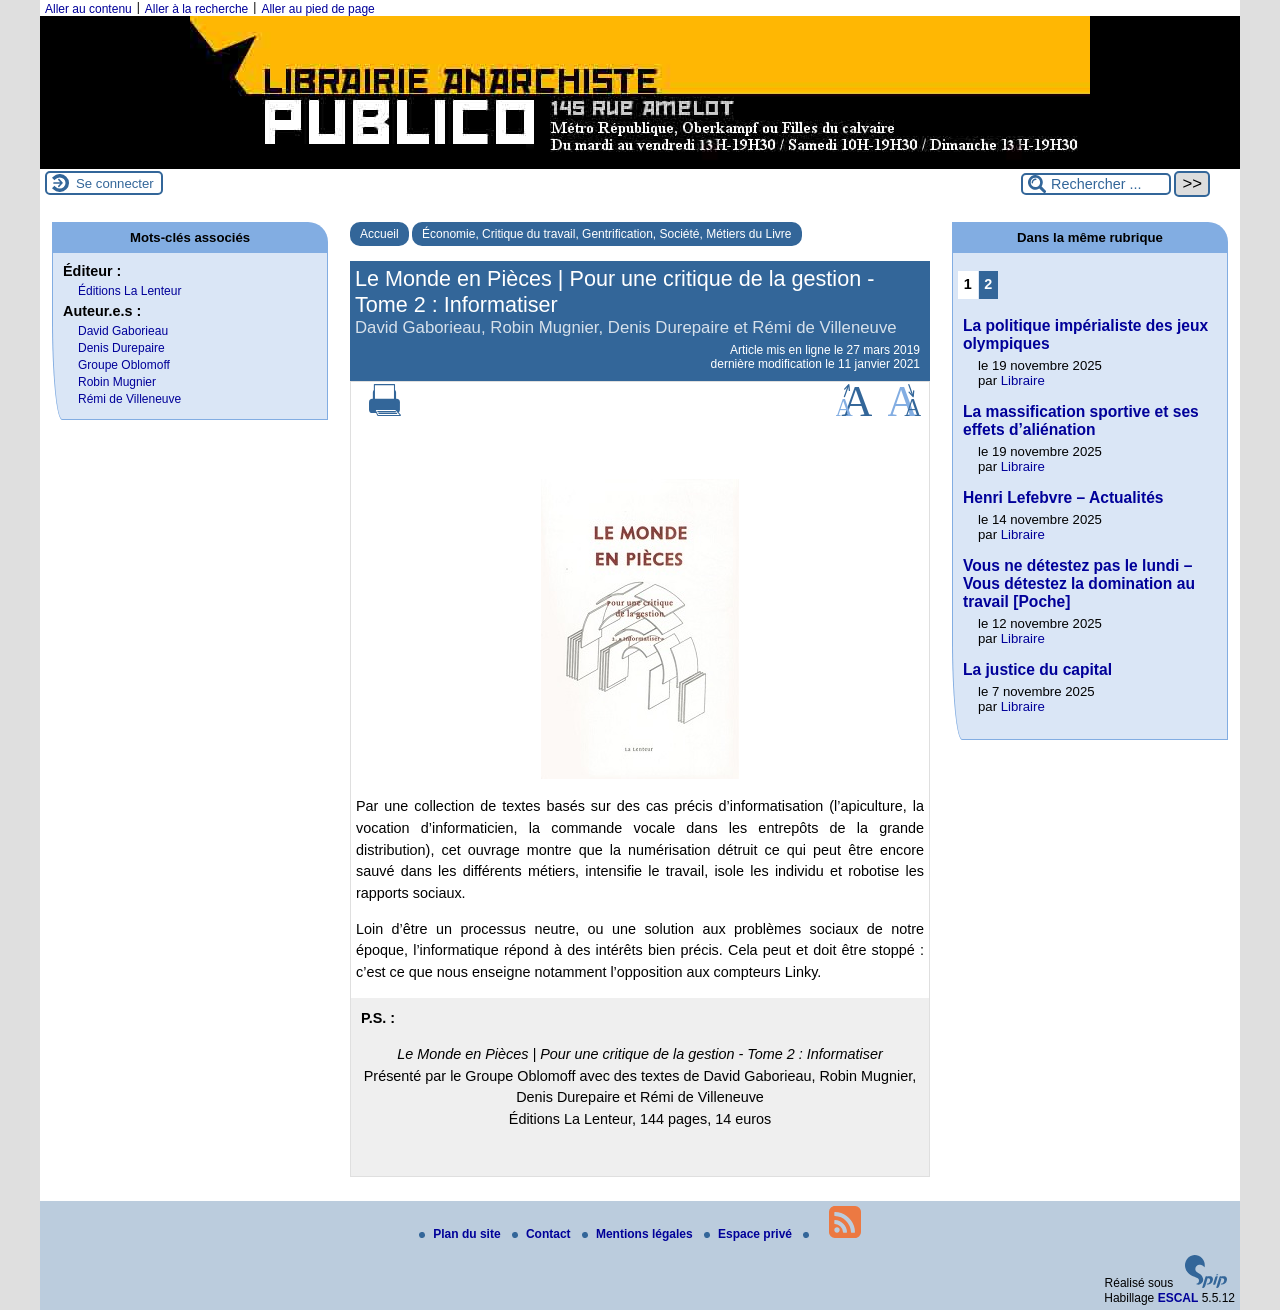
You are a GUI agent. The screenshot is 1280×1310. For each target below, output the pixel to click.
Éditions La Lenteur (129, 291)
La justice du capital (1037, 669)
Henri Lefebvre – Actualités (1063, 497)
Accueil (379, 234)
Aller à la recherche (196, 9)
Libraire (1023, 380)
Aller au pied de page (317, 9)
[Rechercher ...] (1096, 184)
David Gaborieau (123, 331)
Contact (543, 1234)
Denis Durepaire (121, 348)
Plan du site (461, 1234)
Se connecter (115, 183)
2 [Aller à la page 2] (988, 284)
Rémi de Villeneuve (129, 399)
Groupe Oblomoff (124, 365)
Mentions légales (639, 1234)
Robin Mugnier (117, 382)
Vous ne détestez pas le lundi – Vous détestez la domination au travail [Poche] (1079, 583)
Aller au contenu (88, 9)
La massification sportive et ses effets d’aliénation (1081, 420)
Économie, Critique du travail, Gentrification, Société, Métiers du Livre (607, 234)
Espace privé (749, 1234)
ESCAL (1178, 1298)
